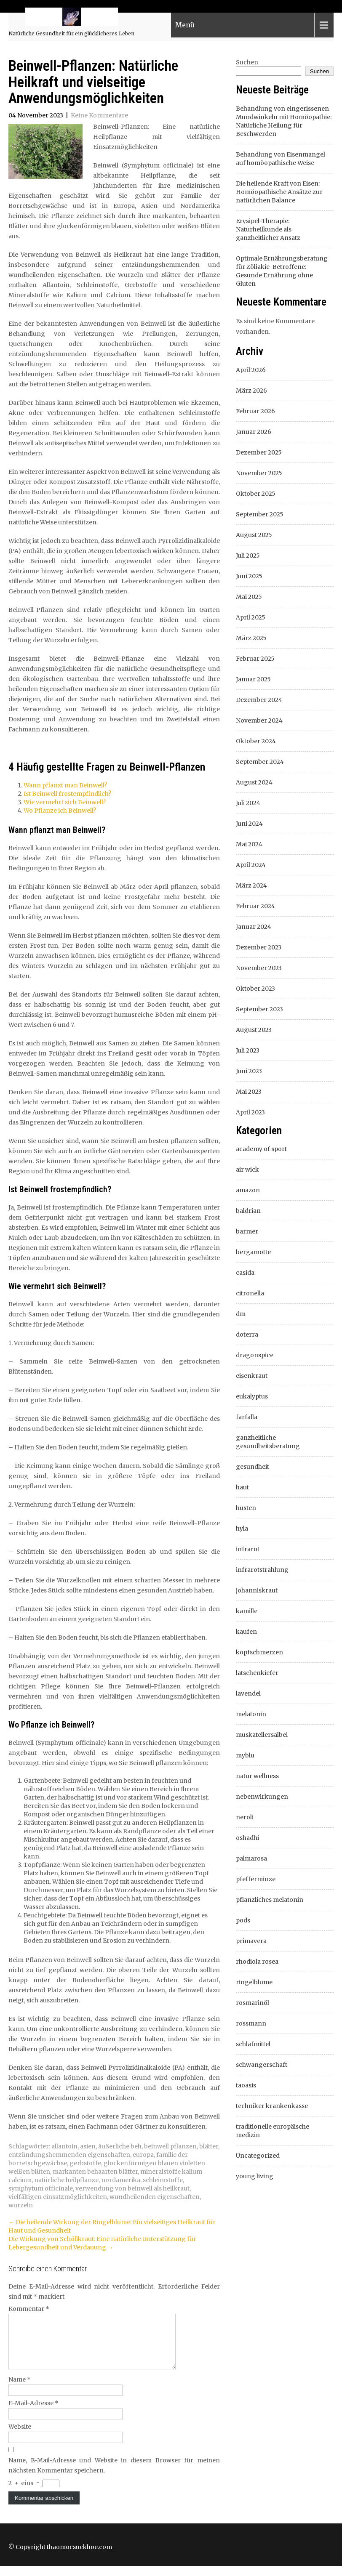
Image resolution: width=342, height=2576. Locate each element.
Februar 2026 (255, 411)
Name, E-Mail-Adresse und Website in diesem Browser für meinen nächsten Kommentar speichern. (114, 2475)
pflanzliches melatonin (269, 1899)
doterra (247, 1334)
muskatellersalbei (262, 1735)
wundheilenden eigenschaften (155, 2197)
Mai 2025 (249, 597)
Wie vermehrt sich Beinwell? (65, 802)
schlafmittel (253, 2044)
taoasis (246, 2085)
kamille (246, 1611)
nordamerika (120, 2180)
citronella (250, 1293)
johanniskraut (257, 1590)
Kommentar (28, 2309)
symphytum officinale (40, 2188)
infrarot (247, 1549)
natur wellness (257, 1776)
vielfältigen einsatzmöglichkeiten (57, 2197)
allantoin (64, 2146)
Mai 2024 (249, 844)
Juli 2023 (247, 1050)
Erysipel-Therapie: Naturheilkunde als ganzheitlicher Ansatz (268, 229)
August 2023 (254, 1030)
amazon (248, 1190)
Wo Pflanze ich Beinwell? (60, 810)
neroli (245, 1817)
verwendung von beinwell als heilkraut (132, 2188)
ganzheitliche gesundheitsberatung (268, 1442)
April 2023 (250, 1112)
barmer (247, 1231)
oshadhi (247, 1838)
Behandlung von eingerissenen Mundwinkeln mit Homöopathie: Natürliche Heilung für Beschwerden (283, 121)
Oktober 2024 (256, 741)
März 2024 (251, 885)
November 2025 (259, 473)
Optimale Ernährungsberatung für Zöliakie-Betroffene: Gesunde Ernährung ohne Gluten (282, 271)
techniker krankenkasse (272, 2106)
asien (88, 2146)
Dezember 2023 (258, 947)
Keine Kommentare (99, 115)
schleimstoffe (163, 2180)
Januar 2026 (253, 432)
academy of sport (261, 1149)
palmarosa (251, 1858)
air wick (247, 1169)
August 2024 (254, 782)
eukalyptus (252, 1396)
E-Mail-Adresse (33, 2413)
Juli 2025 (248, 555)
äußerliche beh (120, 2146)
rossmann (251, 2023)
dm (241, 1314)
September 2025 (259, 514)
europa (143, 2155)
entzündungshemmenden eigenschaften (69, 2155)
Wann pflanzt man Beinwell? (65, 785)
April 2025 (250, 617)
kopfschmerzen (259, 1652)
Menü (185, 26)
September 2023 (259, 1009)
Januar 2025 (253, 679)
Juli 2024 (248, 803)
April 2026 (251, 370)
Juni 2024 (249, 823)
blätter (208, 2146)
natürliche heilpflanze (66, 2180)
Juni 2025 (249, 576)
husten (246, 1508)
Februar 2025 (255, 658)
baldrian (248, 1211)
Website (19, 2436)
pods (243, 1920)
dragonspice (254, 1355)
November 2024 (259, 720)
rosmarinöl (252, 2003)
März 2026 (251, 390)
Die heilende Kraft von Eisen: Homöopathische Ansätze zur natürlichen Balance (279, 192)
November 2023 (259, 968)
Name (19, 2389)
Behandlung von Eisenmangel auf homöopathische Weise (280, 159)
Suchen (247, 62)
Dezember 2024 (259, 700)
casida (245, 1272)
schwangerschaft (261, 2064)
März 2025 (251, 638)
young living (254, 2176)
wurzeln (20, 2205)
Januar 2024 (253, 926)
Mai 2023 (249, 1091)
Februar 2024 (255, 906)
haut (242, 1487)
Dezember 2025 (259, 452)
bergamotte (253, 1252)
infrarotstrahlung (262, 1570)
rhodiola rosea (257, 1961)
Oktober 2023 (255, 988)
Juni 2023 (249, 1071)
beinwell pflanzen (170, 2146)
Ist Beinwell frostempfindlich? (67, 794)
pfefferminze (255, 1879)
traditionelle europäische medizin (272, 2131)
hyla (242, 1528)
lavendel (248, 1693)
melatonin (251, 1714)
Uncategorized (258, 2155)
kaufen (246, 1631)
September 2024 (260, 762)
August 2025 (254, 535)
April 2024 (251, 865)
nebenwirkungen (262, 1796)
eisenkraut (251, 1376)
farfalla (246, 1417)
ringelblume (254, 1982)
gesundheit (252, 1466)
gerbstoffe (85, 2163)
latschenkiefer (257, 1673)
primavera (251, 1941)
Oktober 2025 (255, 493)
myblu (245, 1755)
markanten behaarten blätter (95, 2171)
